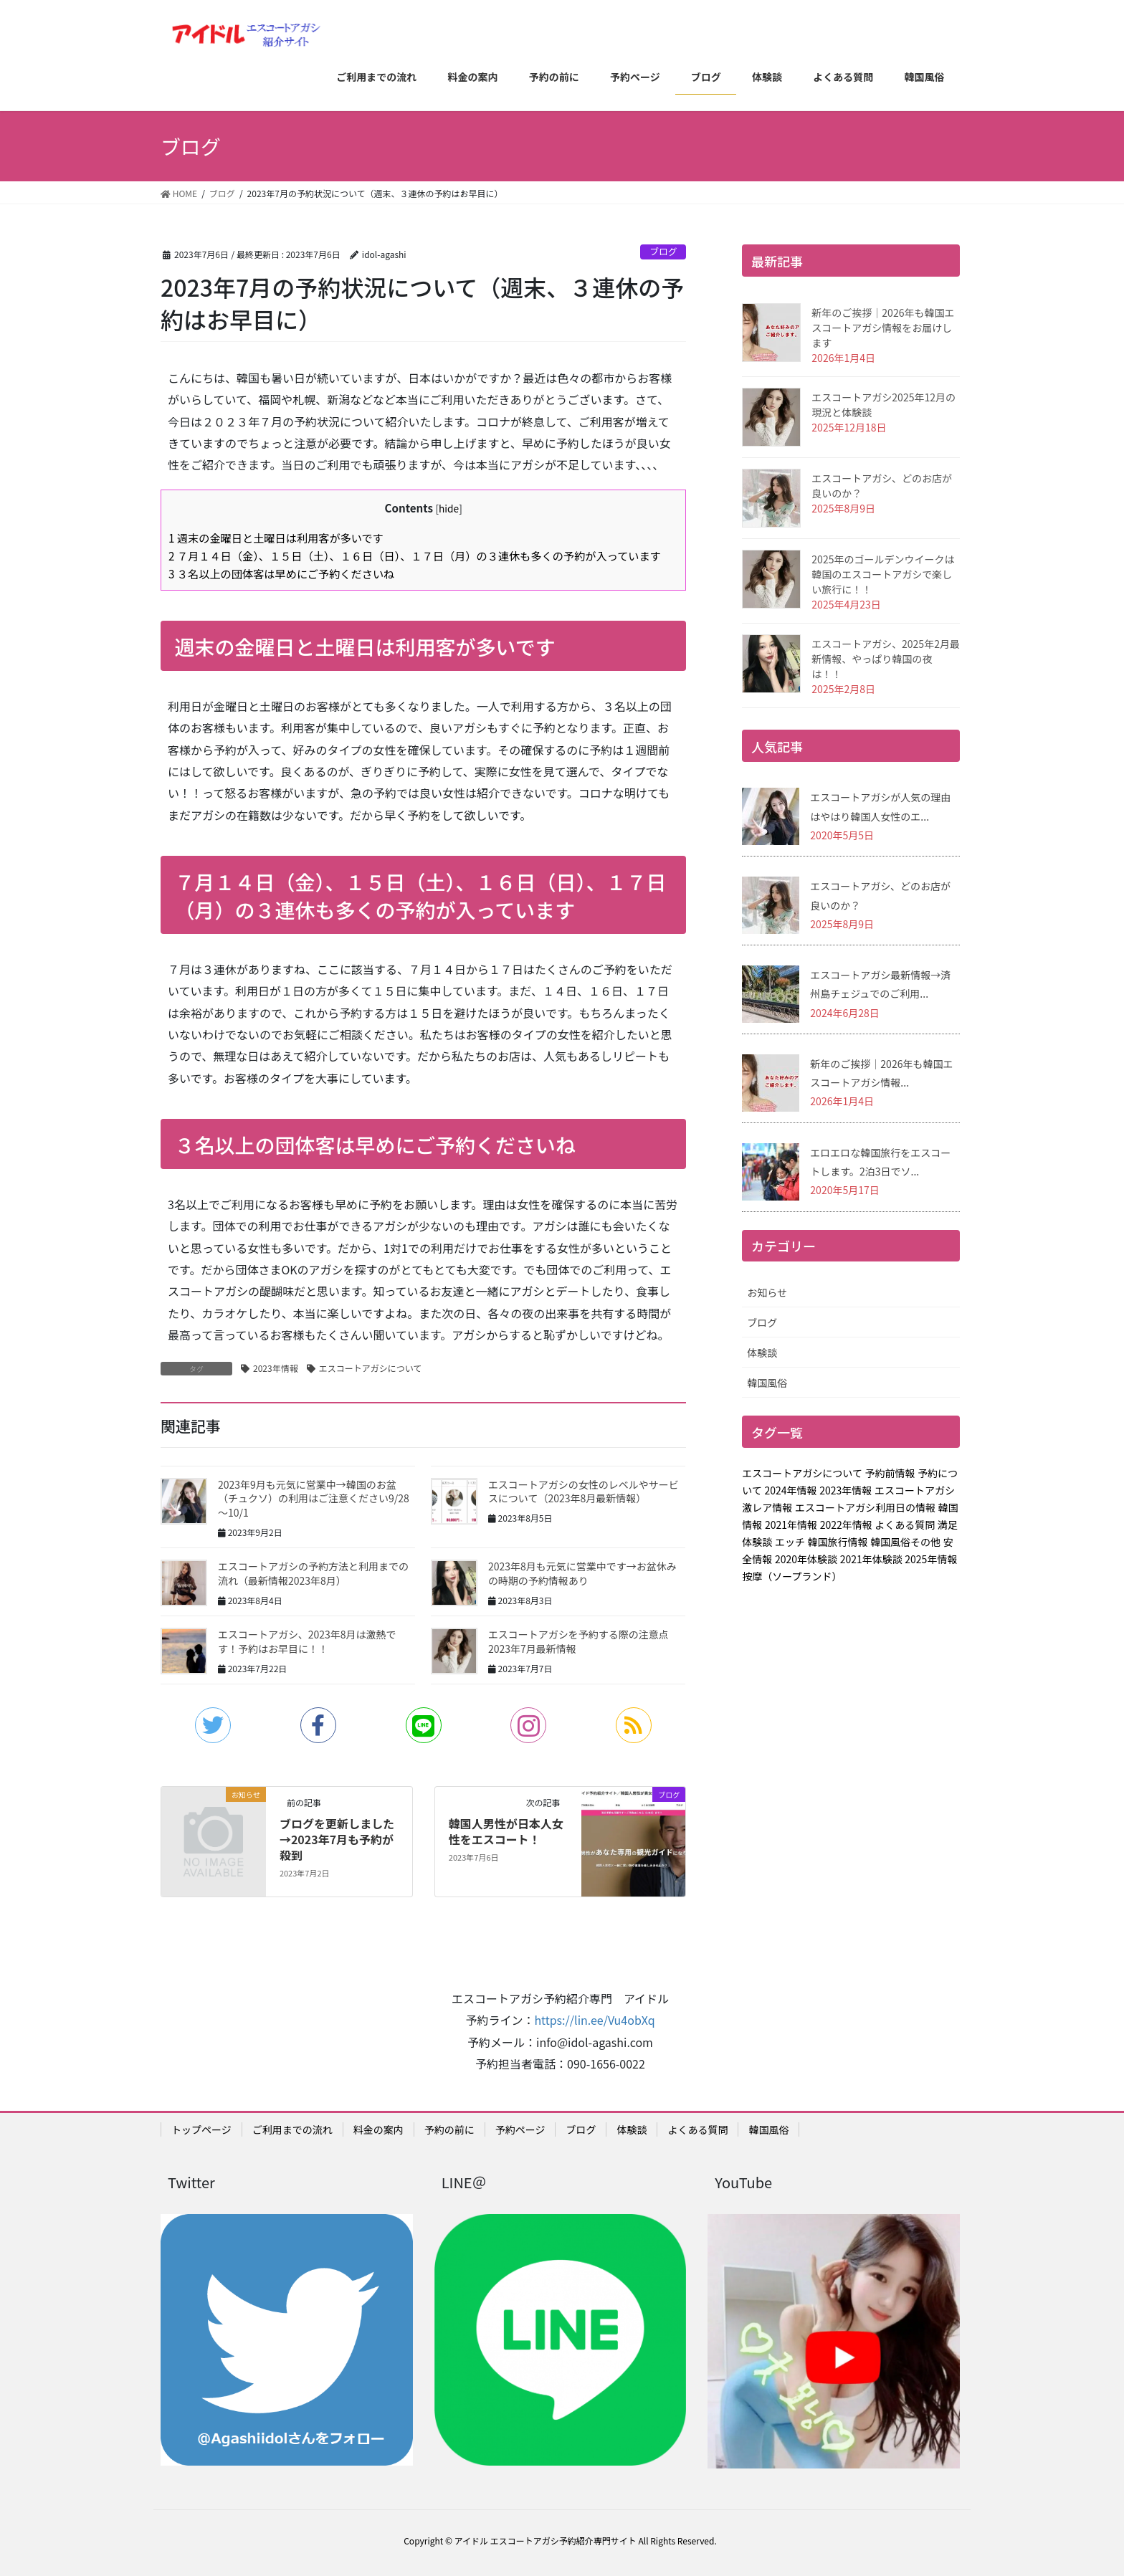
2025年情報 (931, 1559)
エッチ (790, 1542)
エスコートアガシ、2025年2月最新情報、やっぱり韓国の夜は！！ (885, 658)
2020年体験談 (806, 1559)
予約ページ (520, 2129)
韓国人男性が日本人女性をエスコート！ (506, 1831)
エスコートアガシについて (370, 1368)
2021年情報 (791, 1524)
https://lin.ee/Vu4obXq (594, 2019)
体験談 (762, 1352)
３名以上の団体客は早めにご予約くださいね (281, 573)
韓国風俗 (767, 1382)
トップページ (201, 2129)
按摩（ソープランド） (792, 1576)
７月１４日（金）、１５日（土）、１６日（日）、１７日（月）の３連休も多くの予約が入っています (414, 555)
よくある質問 (905, 1524)
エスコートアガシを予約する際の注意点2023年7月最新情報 (578, 1641)
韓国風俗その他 (905, 1542)
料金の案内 (378, 2129)
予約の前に (449, 2129)
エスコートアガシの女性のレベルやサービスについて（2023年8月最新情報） (583, 1491)
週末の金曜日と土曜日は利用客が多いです (276, 537)
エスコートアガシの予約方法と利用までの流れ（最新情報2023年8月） (313, 1573)
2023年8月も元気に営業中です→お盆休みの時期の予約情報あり (582, 1573)
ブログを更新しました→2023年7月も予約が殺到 (337, 1839)
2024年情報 (791, 1490)
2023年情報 (275, 1368)
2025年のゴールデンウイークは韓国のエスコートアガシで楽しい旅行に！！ (882, 574)
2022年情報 (846, 1524)
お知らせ (767, 1292)
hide (449, 508)
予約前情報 (890, 1473)
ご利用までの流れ (292, 2129)
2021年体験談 (871, 1559)
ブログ (663, 251)
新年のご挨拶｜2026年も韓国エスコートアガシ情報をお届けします (882, 327)
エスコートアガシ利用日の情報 (865, 1507)
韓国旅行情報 (838, 1542)
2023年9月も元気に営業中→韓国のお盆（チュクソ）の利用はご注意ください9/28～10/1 (313, 1498)
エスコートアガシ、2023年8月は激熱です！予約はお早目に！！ (307, 1641)
